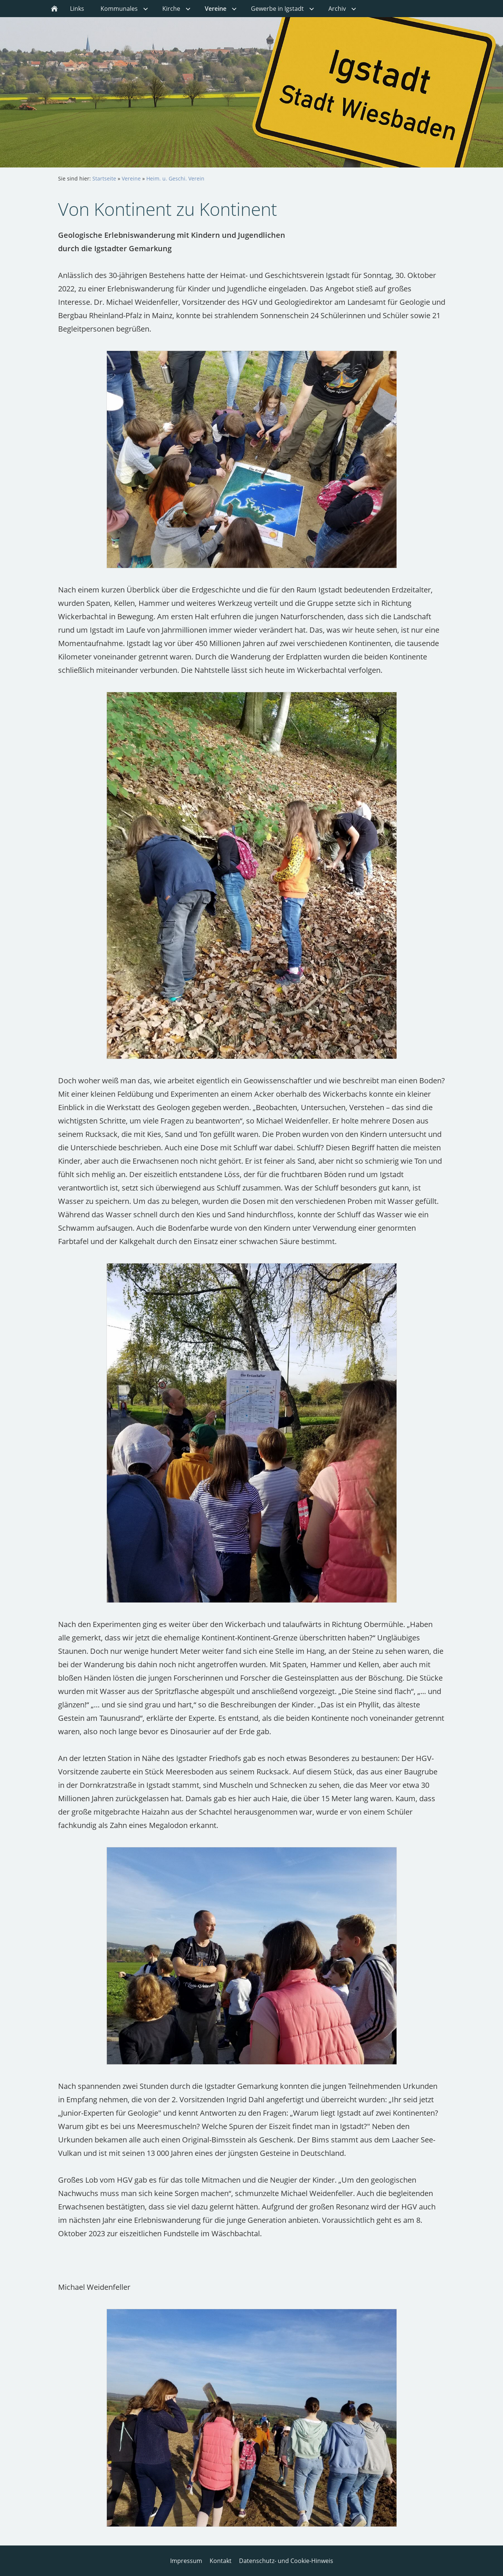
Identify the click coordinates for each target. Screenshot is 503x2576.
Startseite (104, 178)
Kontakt (221, 2561)
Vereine (131, 178)
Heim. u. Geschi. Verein (175, 178)
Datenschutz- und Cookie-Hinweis (286, 2561)
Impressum (186, 2561)
